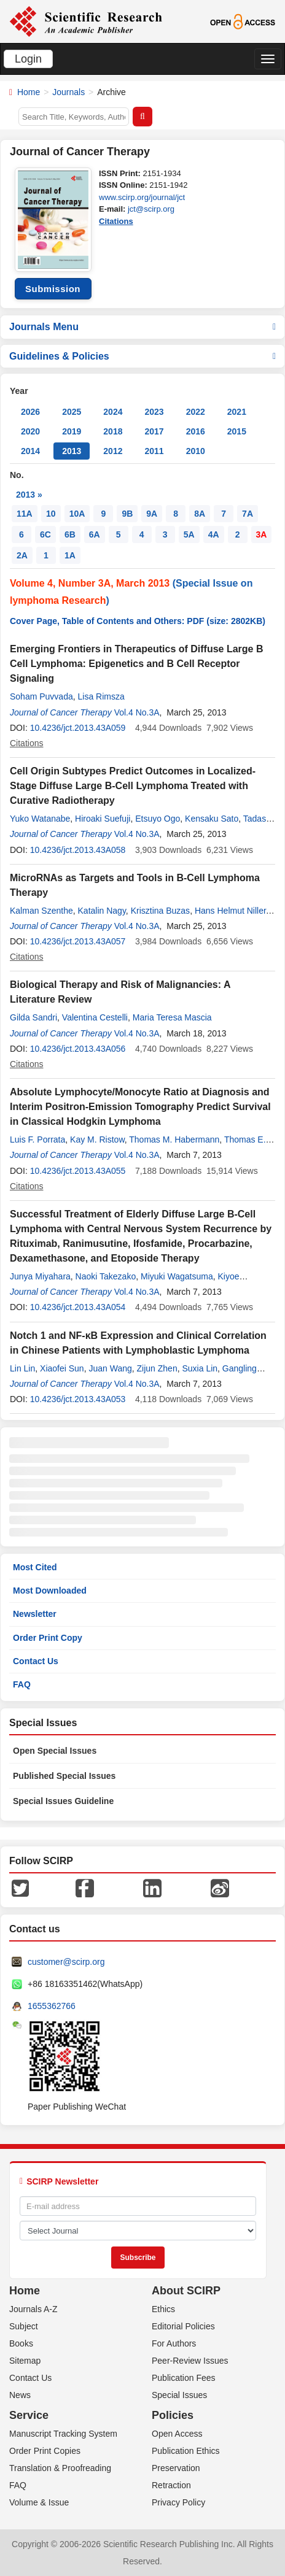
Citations (116, 221)
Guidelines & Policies (142, 356)
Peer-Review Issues (190, 2361)
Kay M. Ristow (97, 1139)
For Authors (174, 2343)
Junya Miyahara (40, 1276)
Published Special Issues (64, 1776)
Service (29, 2415)
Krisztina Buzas (160, 911)
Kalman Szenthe (41, 911)
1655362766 (52, 2006)
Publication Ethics (186, 2451)
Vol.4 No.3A (137, 712)
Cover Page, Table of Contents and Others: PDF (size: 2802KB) (137, 621)
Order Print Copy (47, 1638)
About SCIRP (186, 2291)
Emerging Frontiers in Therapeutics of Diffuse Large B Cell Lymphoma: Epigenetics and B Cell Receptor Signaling (137, 664)
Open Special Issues (54, 1751)
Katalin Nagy (102, 911)
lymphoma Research (58, 600)
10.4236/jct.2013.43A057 (78, 941)
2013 (71, 451)
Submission (52, 288)
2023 (153, 412)
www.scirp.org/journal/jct (142, 197)
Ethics (163, 2309)
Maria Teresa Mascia (172, 1017)
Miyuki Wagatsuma (177, 1276)
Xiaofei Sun (62, 1368)
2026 (30, 412)
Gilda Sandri (33, 1017)
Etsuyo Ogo (157, 818)
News (20, 2395)
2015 (236, 431)
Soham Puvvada (41, 696)
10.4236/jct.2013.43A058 (78, 850)
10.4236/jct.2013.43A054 (78, 1307)
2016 (195, 431)
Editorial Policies (183, 2326)
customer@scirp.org (66, 1962)
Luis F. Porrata (37, 1139)
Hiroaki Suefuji (102, 818)
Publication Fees (184, 2378)
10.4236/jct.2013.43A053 (78, 1399)
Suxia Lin (199, 1368)
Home (28, 92)
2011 (153, 451)
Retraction (171, 2485)
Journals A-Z (33, 2309)
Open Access (177, 2434)
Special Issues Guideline (63, 1801)
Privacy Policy (178, 2502)
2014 (30, 451)
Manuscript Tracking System (63, 2434)
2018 (112, 431)
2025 (71, 412)
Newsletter (35, 1614)
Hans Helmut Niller (230, 911)
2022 (195, 412)
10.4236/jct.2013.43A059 (78, 728)
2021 (236, 412)
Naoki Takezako (106, 1276)
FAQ (22, 1684)
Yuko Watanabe (40, 818)
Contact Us (35, 1661)
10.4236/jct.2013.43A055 (78, 1171)
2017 (153, 431)
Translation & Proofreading (60, 2468)
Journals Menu (142, 327)
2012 (112, 451)
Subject (23, 2326)
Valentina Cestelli (95, 1017)
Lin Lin (22, 1368)
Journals (68, 92)
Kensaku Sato (211, 818)
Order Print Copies (44, 2451)
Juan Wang (109, 1368)
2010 (195, 451)
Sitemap (25, 2361)
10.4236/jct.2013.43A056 (78, 1049)
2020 (30, 431)
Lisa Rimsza (101, 696)
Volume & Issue (39, 2502)
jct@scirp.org (151, 209)
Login (28, 59)
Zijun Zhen (157, 1368)
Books (21, 2343)
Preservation (176, 2468)
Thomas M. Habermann (174, 1139)
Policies (172, 2415)
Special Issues (179, 2395)
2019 (71, 431)
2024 (112, 412)
